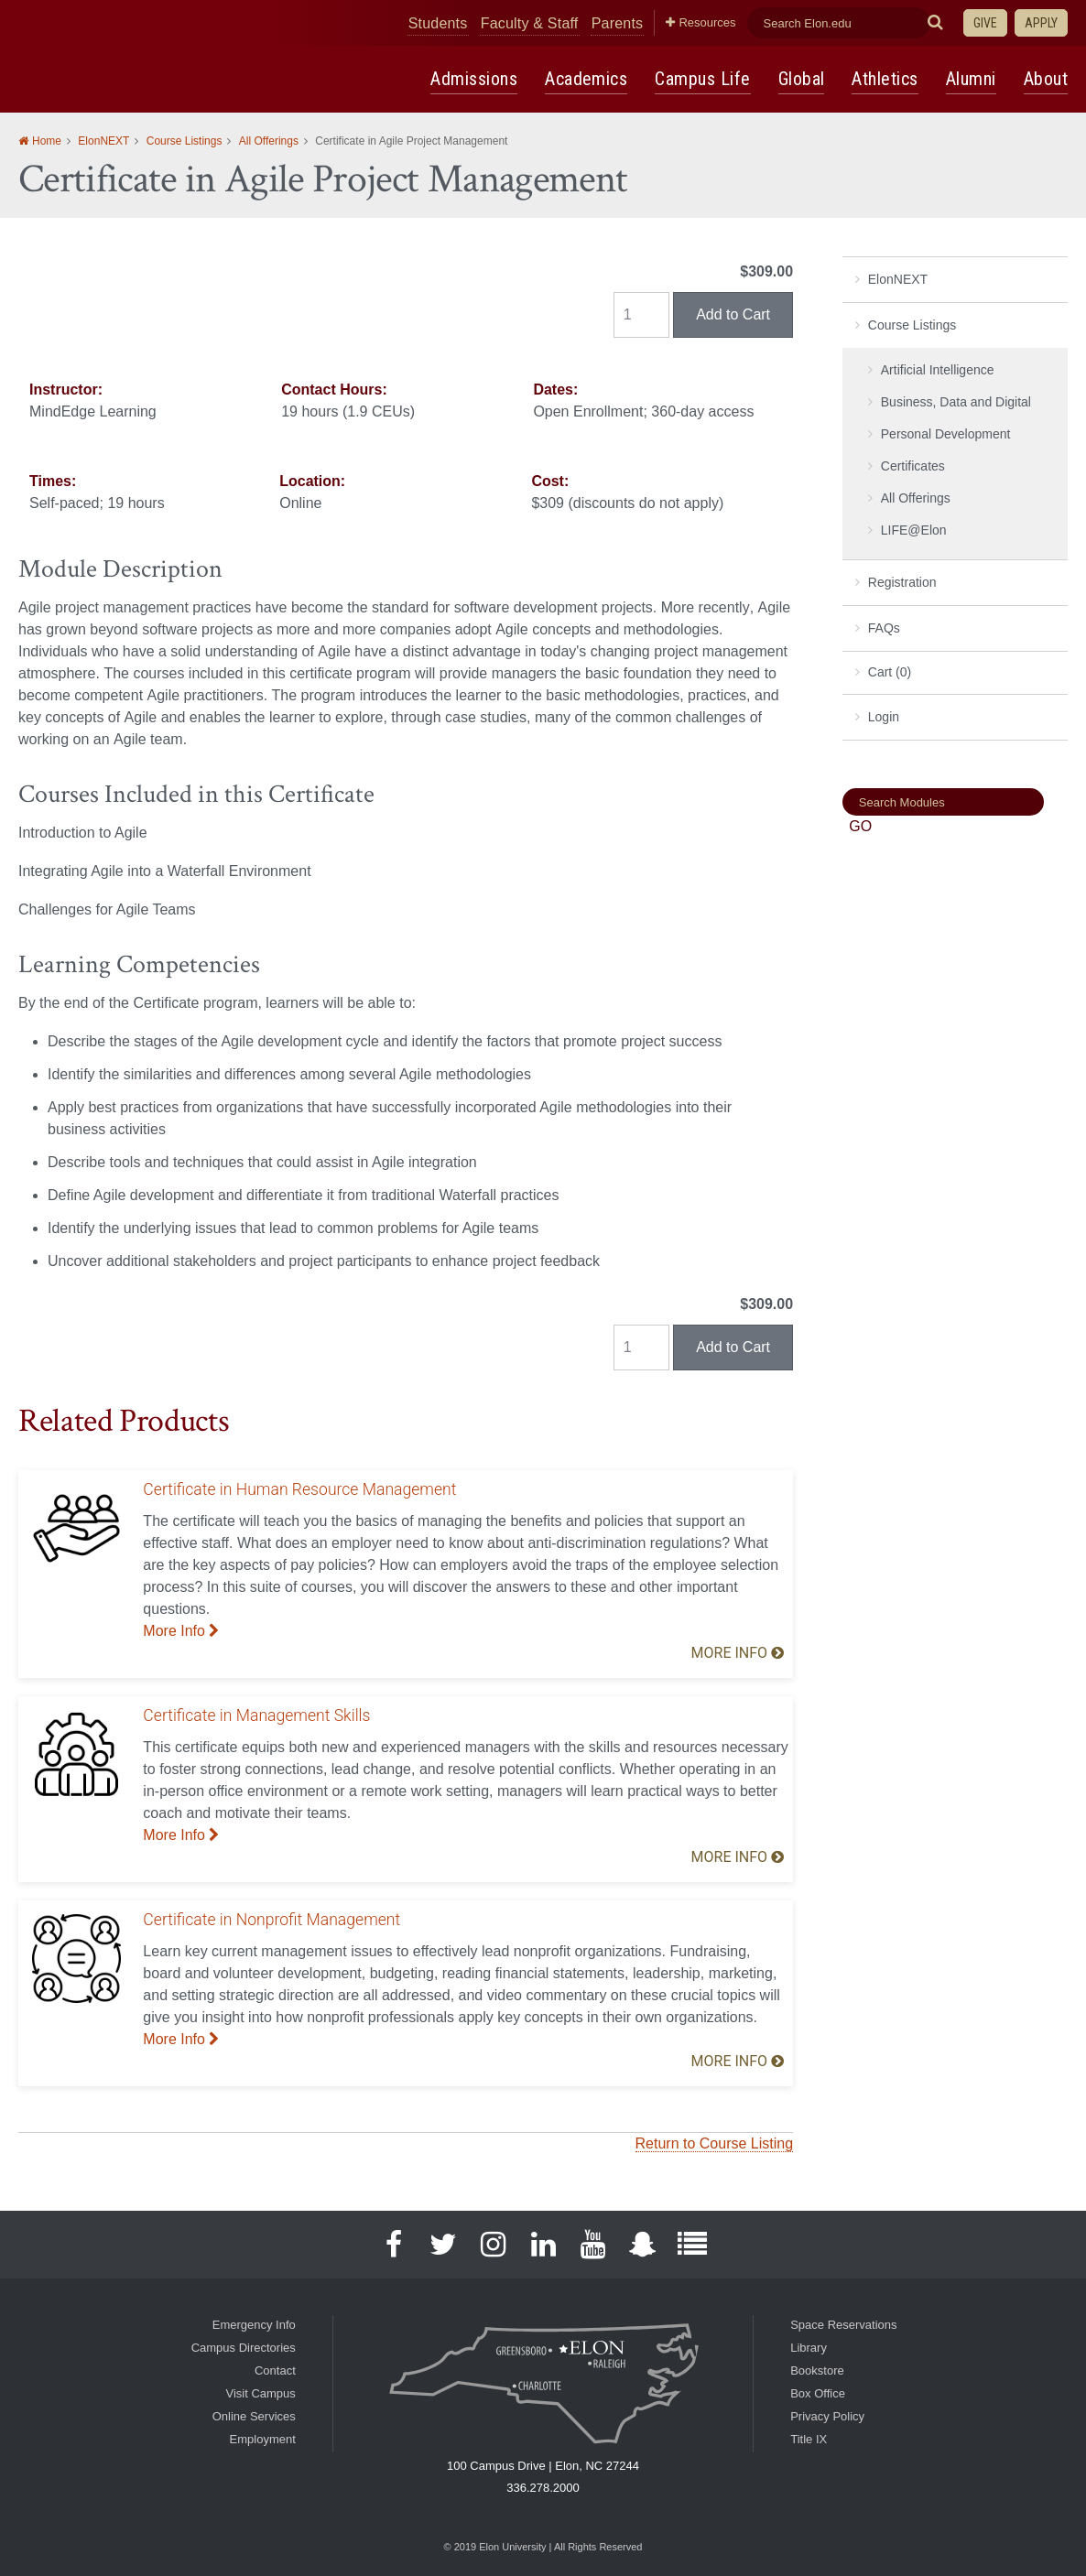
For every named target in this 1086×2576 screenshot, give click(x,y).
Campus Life (708, 79)
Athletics (887, 79)
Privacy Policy (827, 2416)
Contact (275, 2370)
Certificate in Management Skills (256, 1716)
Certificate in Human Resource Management (299, 1490)
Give (985, 23)
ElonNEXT (103, 141)
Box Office (817, 2393)
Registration (902, 583)
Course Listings (185, 141)
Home (46, 141)
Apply (1041, 23)
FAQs (884, 629)
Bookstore (817, 2370)
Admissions (482, 79)
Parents (664, 22)
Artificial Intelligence (937, 370)
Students (513, 22)
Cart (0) (889, 673)
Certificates (913, 467)
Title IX (808, 2439)
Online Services (254, 2416)
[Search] (943, 803)
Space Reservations (843, 2325)
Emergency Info (254, 2325)
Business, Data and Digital (956, 402)
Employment (263, 2439)
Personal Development (946, 435)
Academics (593, 79)
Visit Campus (260, 2393)
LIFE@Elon (914, 531)
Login (883, 717)
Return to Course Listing (714, 2144)
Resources (742, 22)
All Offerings (269, 141)
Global (805, 79)
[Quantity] (641, 316)
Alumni (972, 79)
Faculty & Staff (589, 22)
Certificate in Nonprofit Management (271, 1920)
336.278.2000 (543, 2488)
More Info (181, 1632)
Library (808, 2347)
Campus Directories (243, 2347)
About (1047, 79)
